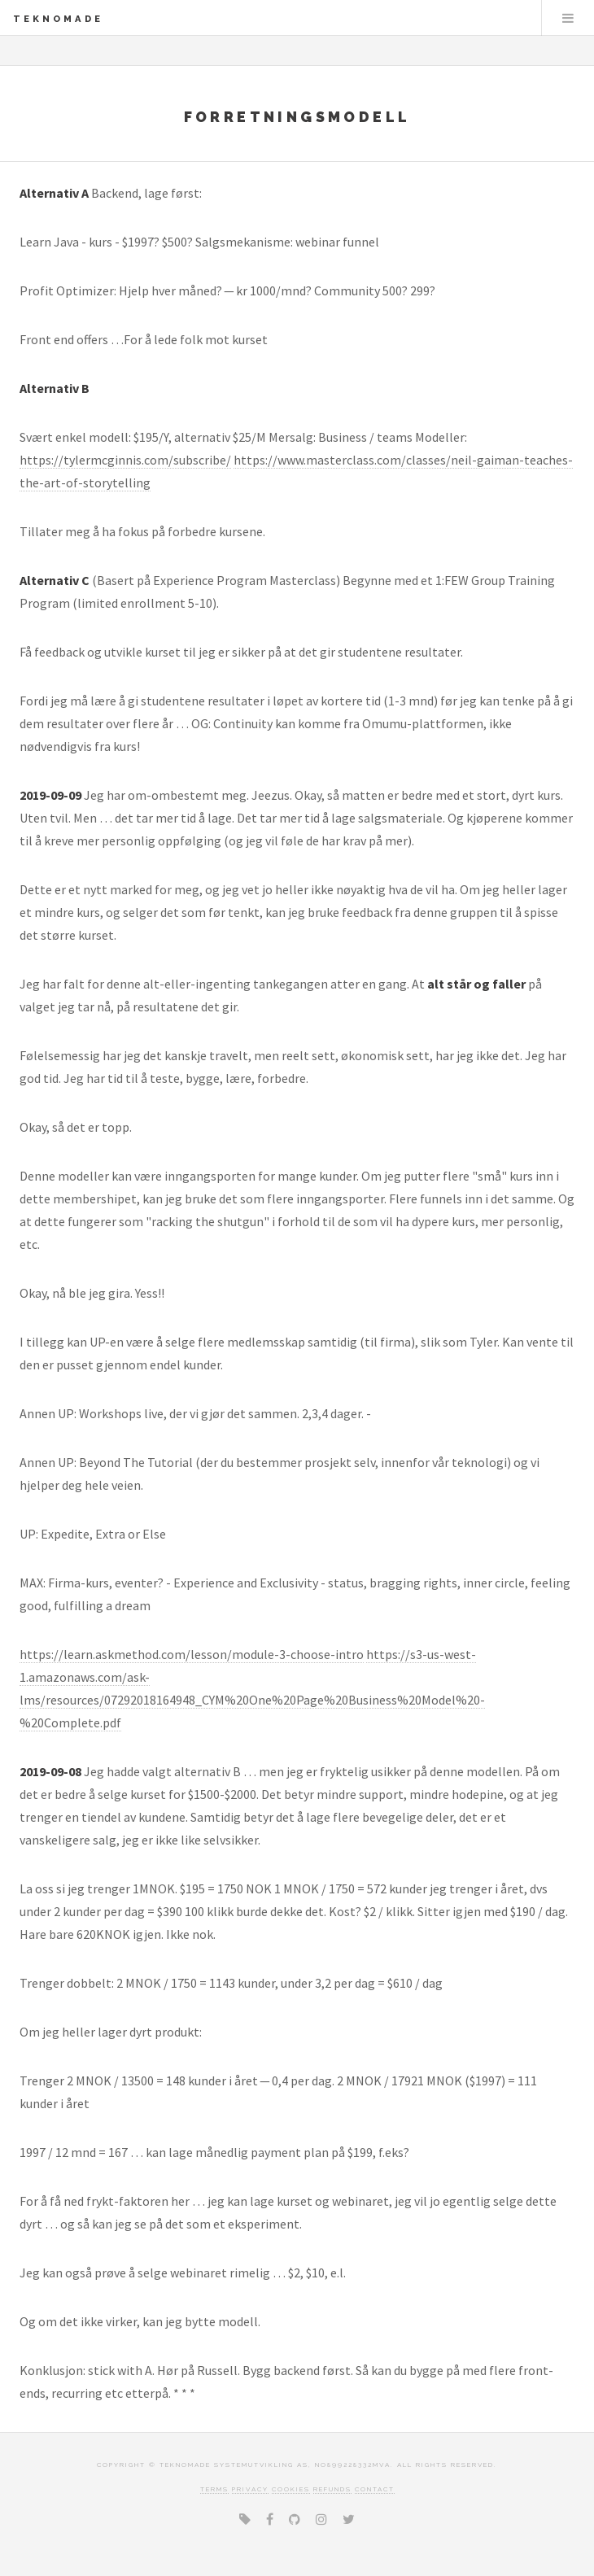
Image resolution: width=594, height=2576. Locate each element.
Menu (568, 18)
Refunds (332, 2489)
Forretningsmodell (297, 116)
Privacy (250, 2489)
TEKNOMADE (58, 18)
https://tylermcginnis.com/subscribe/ (125, 460)
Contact (375, 2489)
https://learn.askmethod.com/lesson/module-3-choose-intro (192, 1654)
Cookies (291, 2489)
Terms (214, 2489)
